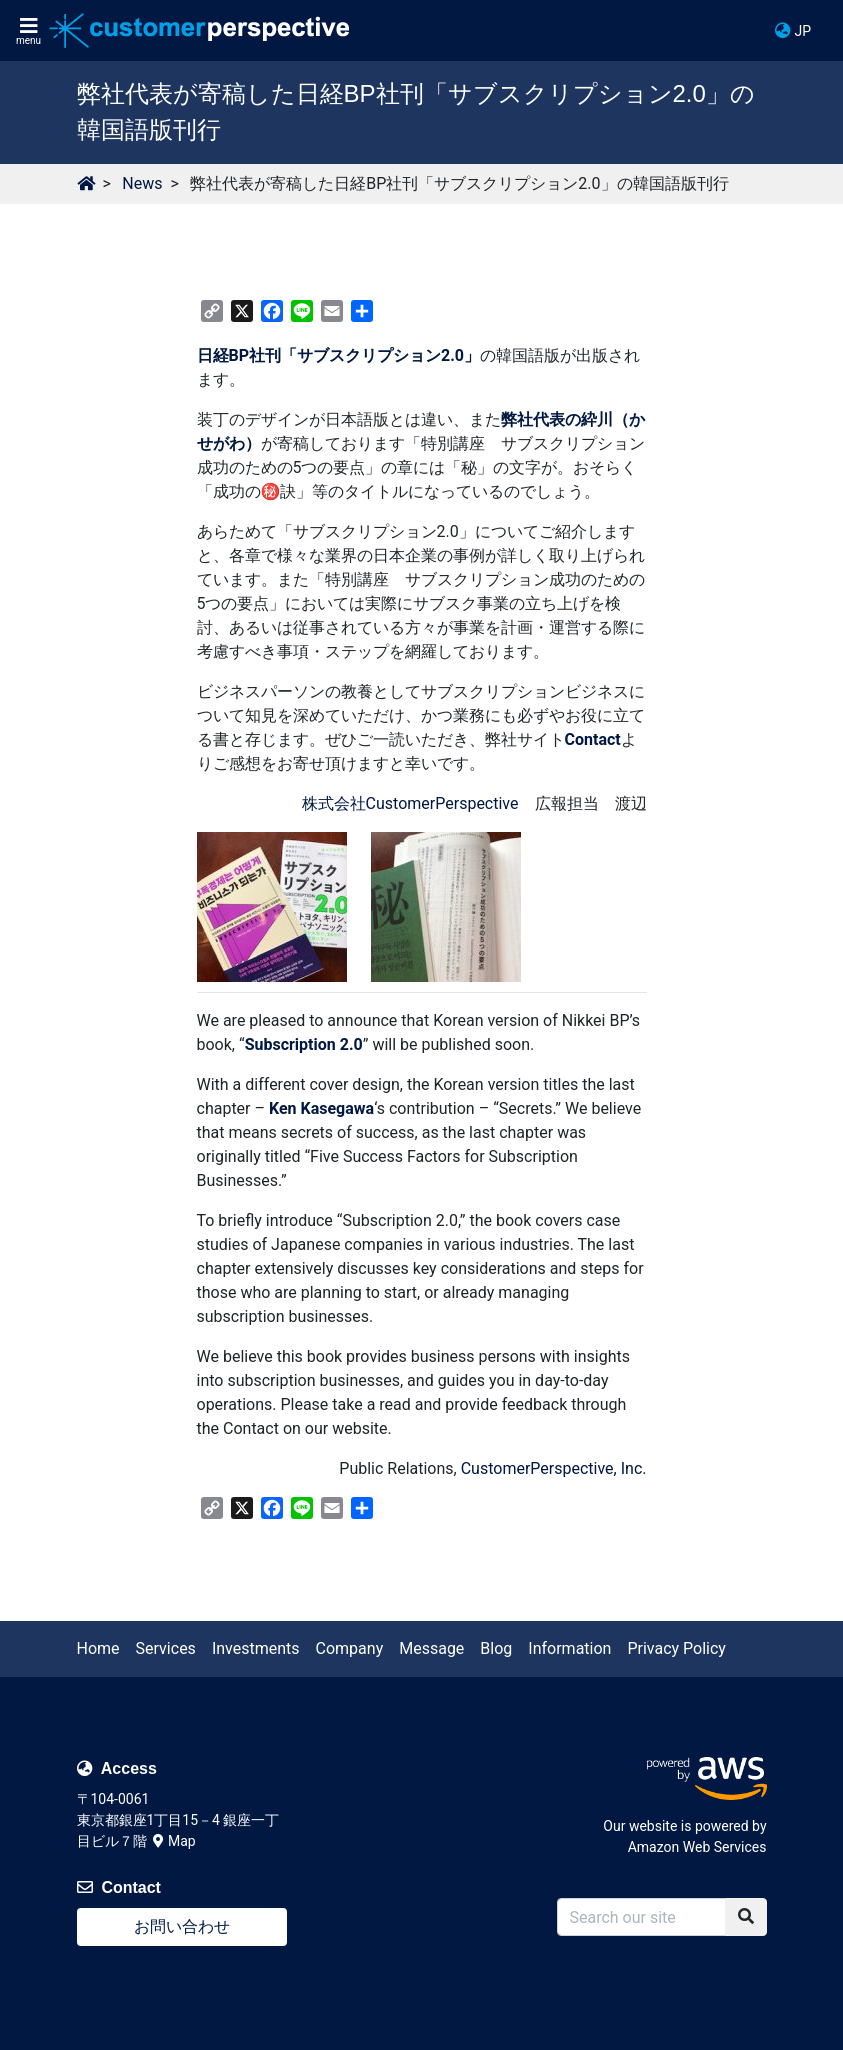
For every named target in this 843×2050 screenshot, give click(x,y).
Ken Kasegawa (321, 1108)
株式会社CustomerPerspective (410, 803)
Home (98, 1648)
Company (350, 1648)
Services (166, 1648)
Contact (593, 739)
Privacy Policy (676, 1648)
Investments (256, 1648)
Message (431, 1648)
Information (569, 1648)
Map (174, 1841)
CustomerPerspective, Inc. (554, 1468)
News (142, 183)
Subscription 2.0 (304, 1044)
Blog (496, 1648)
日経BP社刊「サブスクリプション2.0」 (339, 355)
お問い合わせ (182, 1926)
